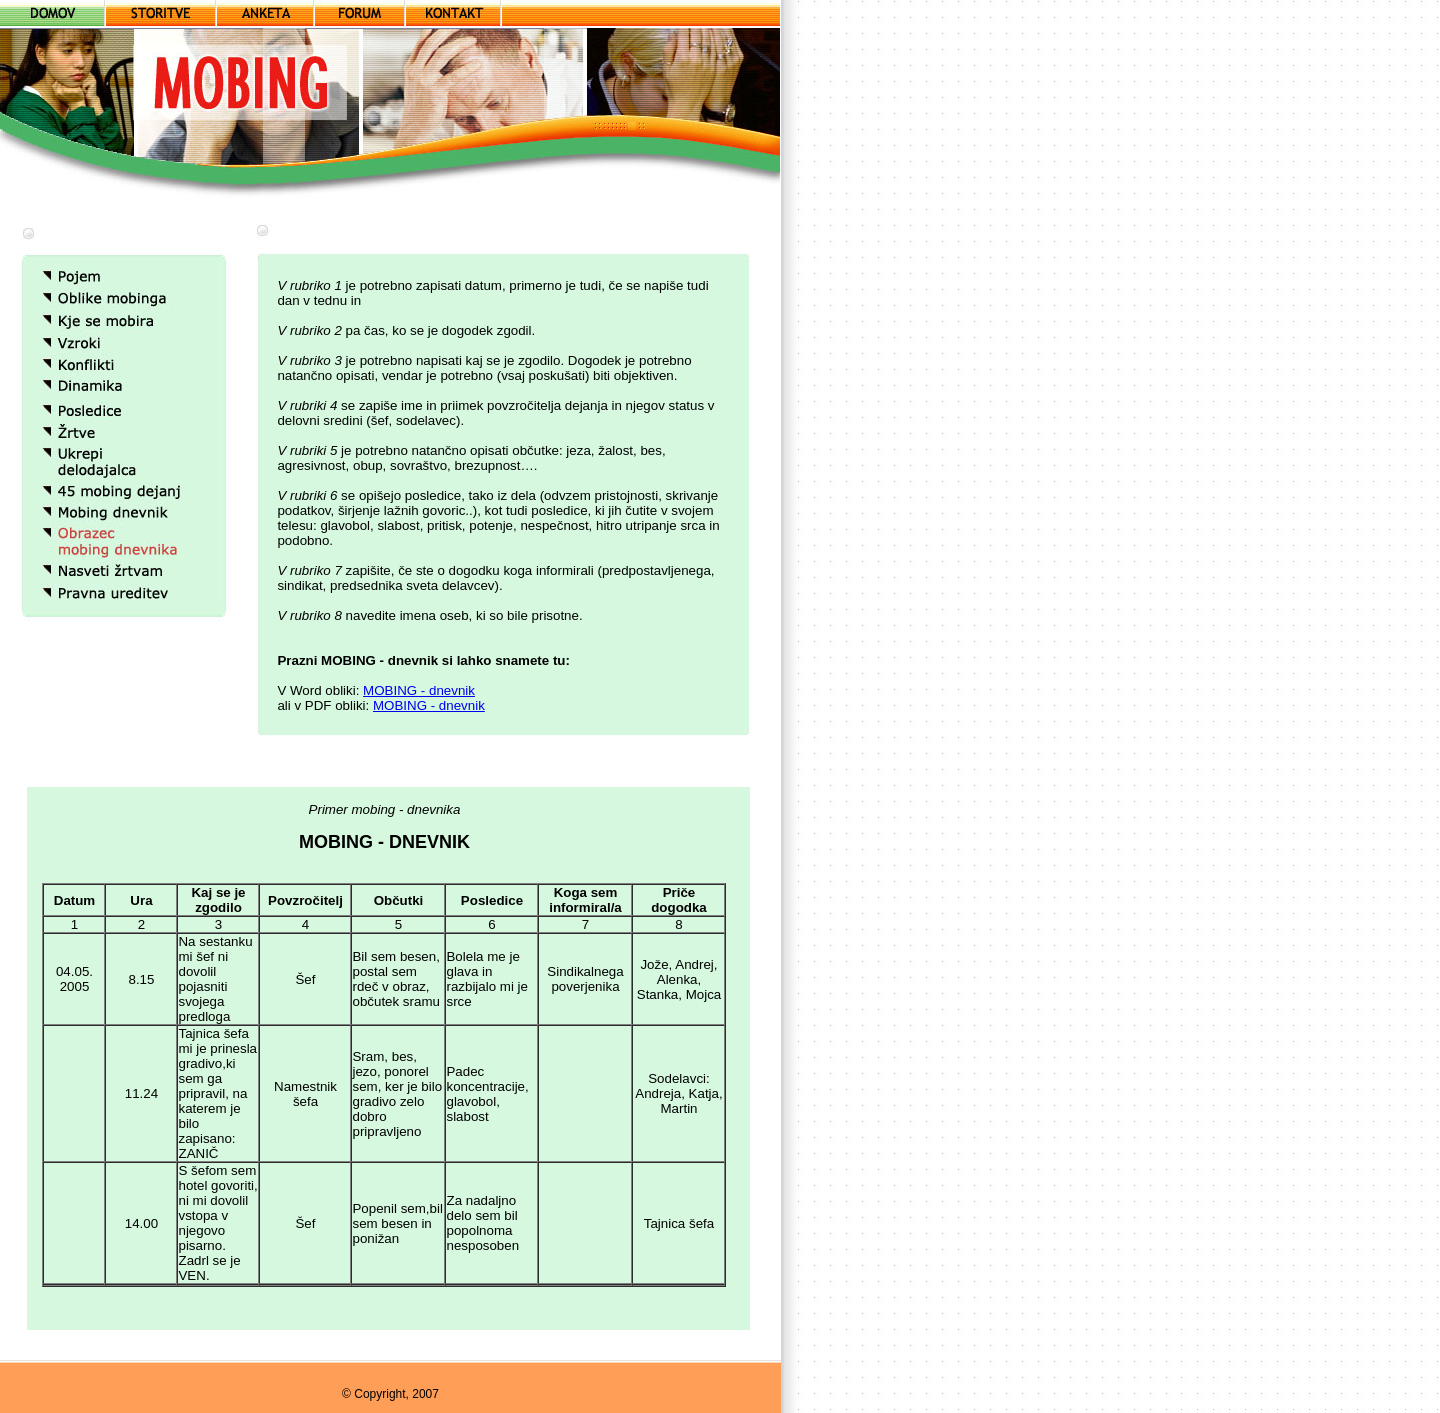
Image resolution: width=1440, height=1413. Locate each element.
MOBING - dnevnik (419, 690)
